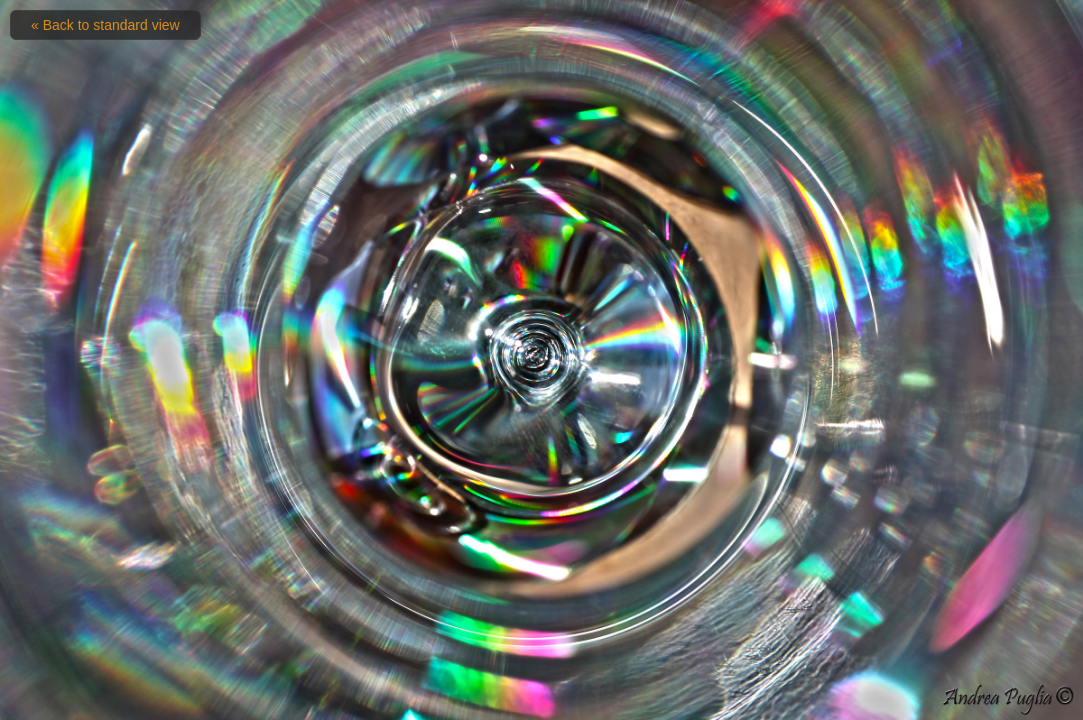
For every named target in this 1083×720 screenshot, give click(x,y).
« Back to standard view (105, 25)
